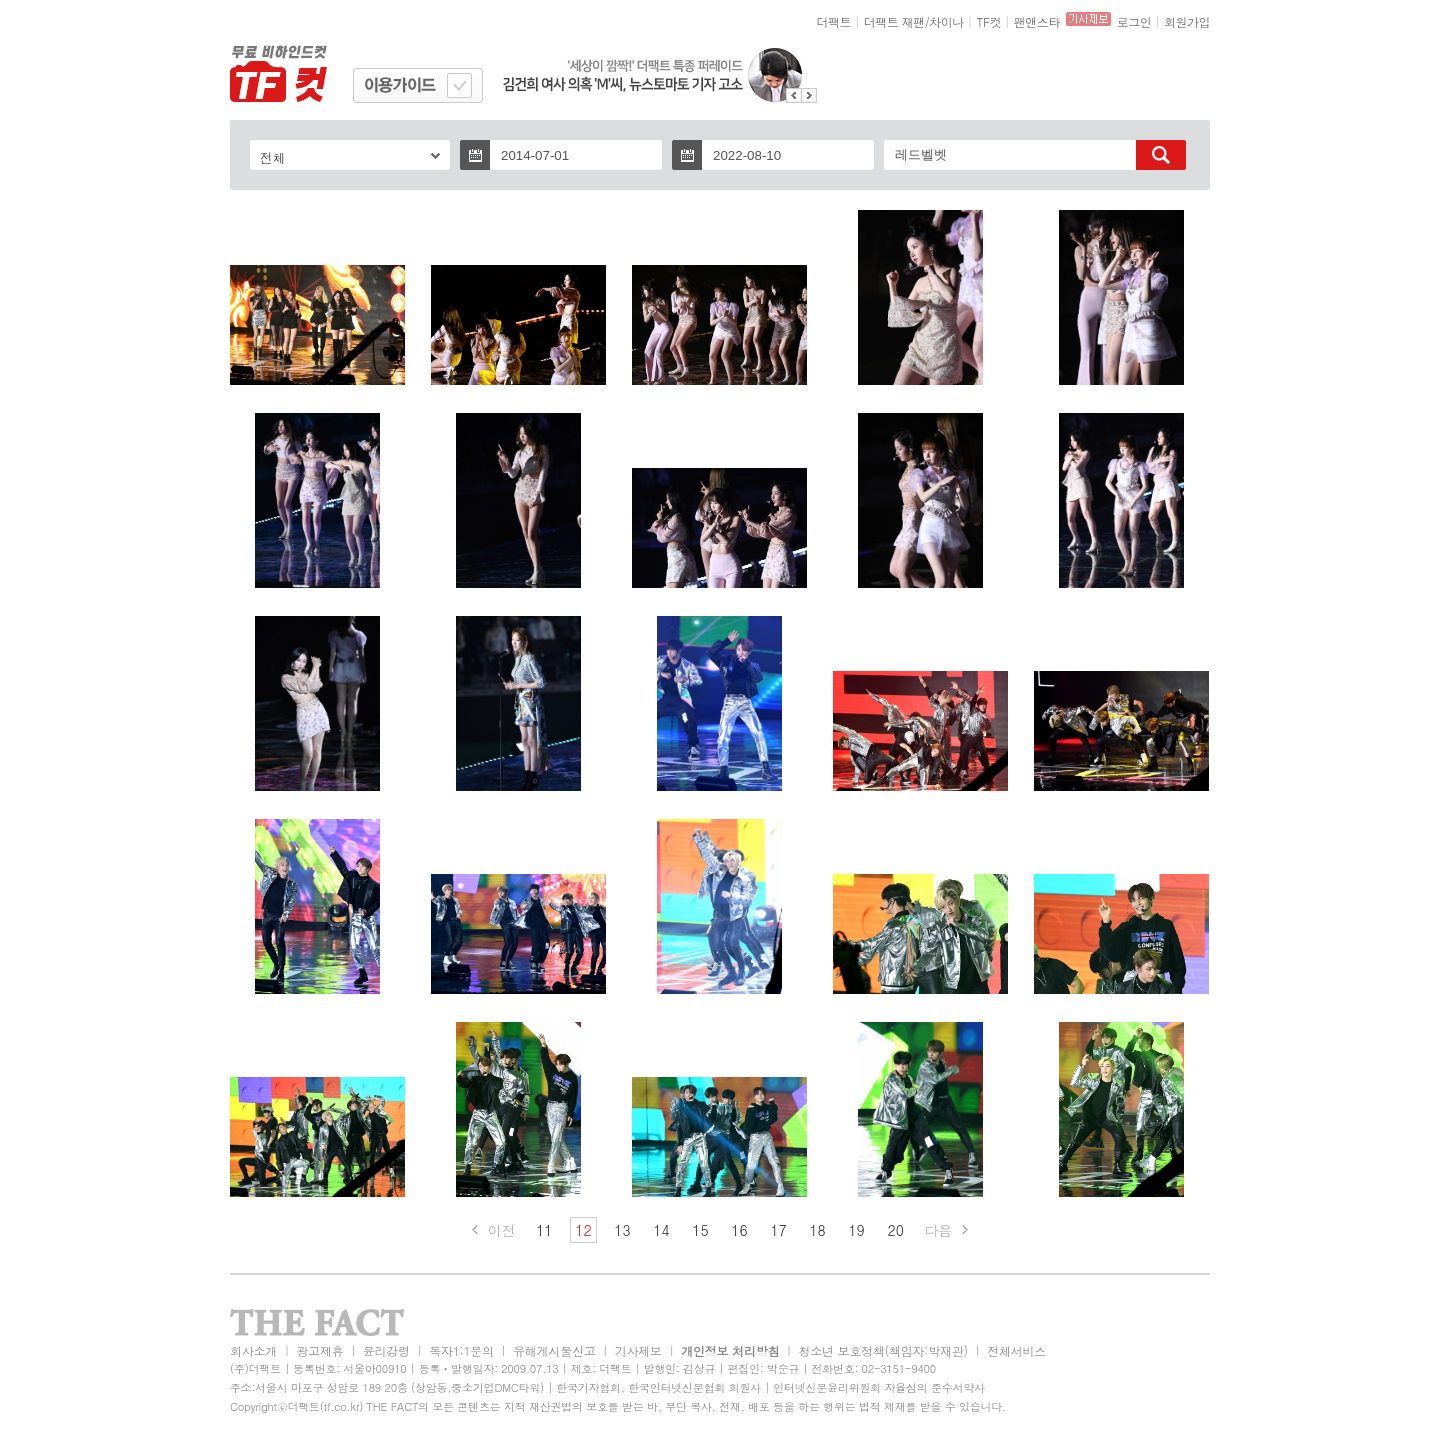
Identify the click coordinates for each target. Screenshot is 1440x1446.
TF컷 (988, 21)
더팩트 (834, 21)
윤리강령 (386, 1350)
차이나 (946, 21)
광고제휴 (319, 1350)
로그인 (1134, 21)
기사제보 (638, 1350)
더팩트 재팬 (894, 21)
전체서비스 (1016, 1350)
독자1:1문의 (461, 1350)
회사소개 (253, 1350)
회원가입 (1187, 21)
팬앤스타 (1037, 21)
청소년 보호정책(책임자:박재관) (883, 1350)
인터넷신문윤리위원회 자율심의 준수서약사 (879, 1387)
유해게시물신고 (554, 1350)
